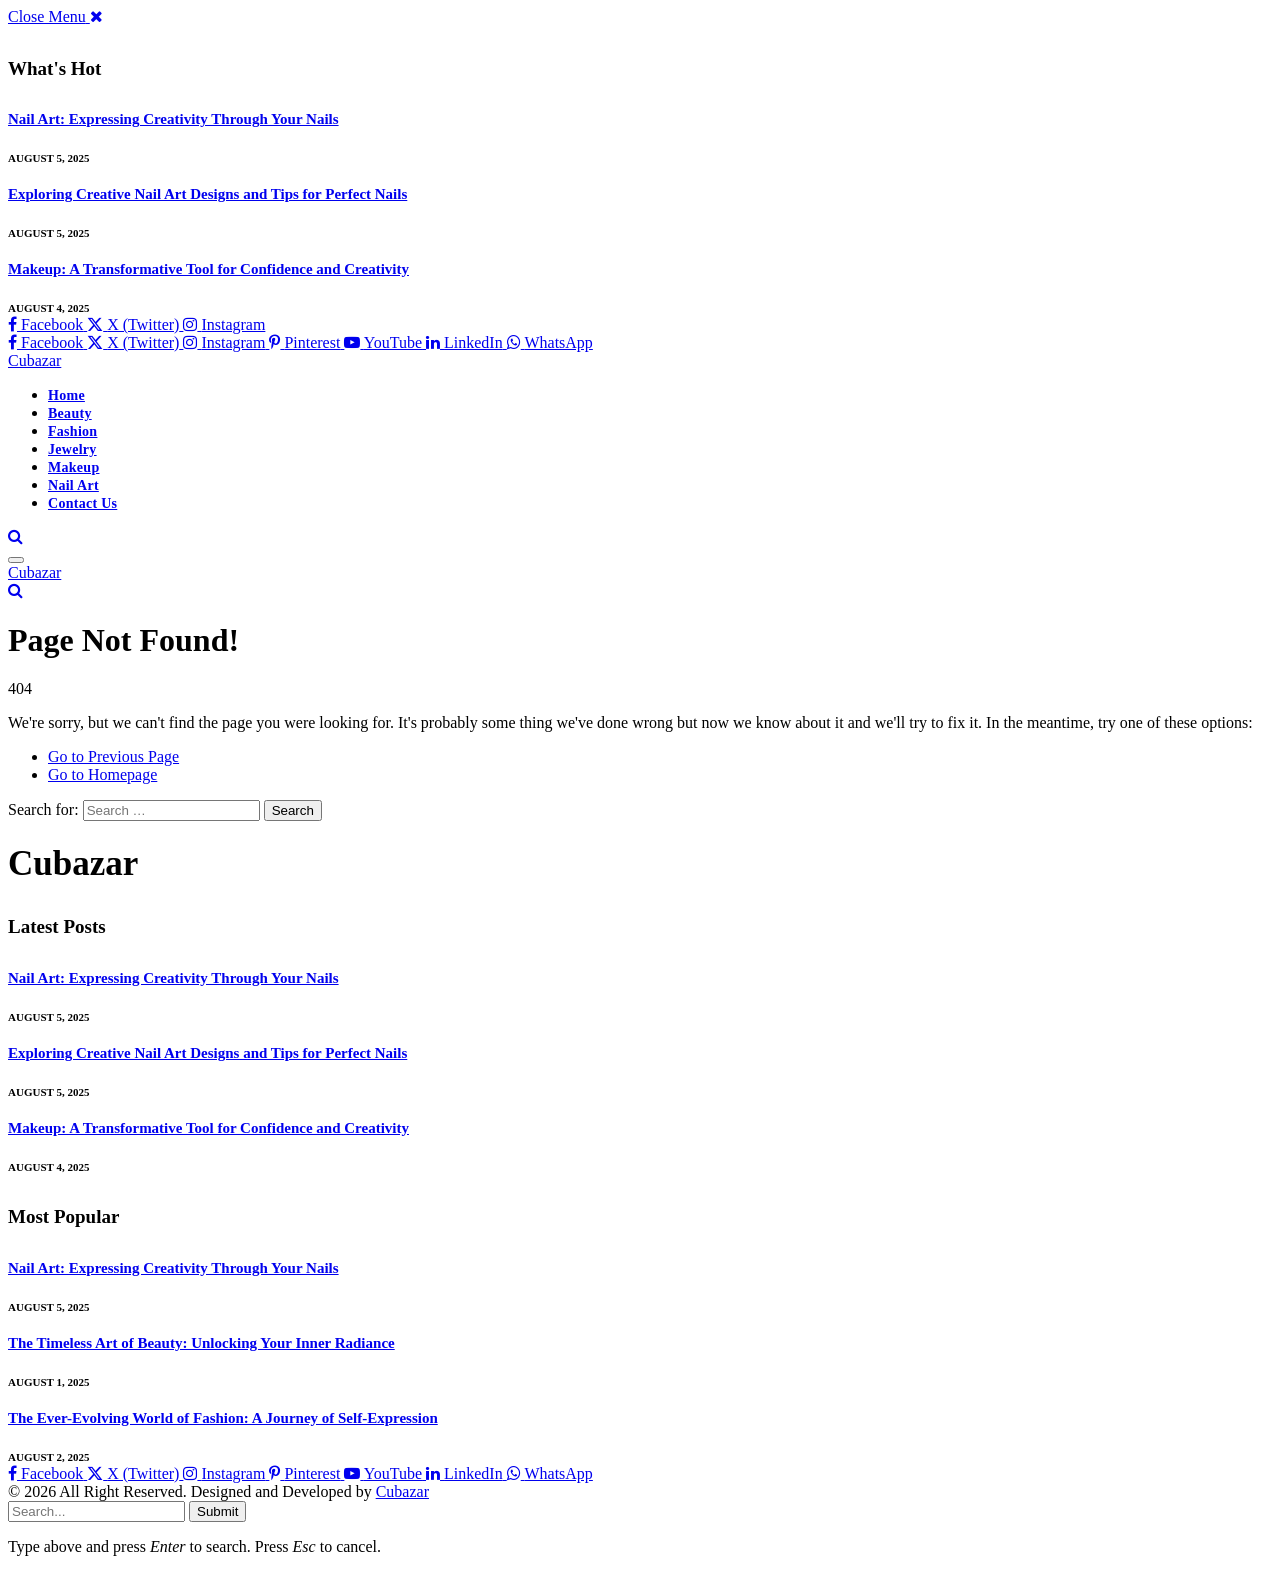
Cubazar (402, 1491)
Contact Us (82, 503)
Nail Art (73, 485)
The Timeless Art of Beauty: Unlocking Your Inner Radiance (201, 1343)
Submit (217, 1511)
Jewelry (72, 449)
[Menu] (16, 560)
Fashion (72, 431)
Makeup (73, 467)
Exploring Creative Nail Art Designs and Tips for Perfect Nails (207, 194)
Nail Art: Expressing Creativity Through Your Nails (173, 119)
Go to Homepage (102, 774)
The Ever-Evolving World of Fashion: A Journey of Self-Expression (223, 1418)
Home (66, 395)
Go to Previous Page (113, 756)
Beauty (70, 413)
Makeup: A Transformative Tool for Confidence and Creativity (208, 269)
